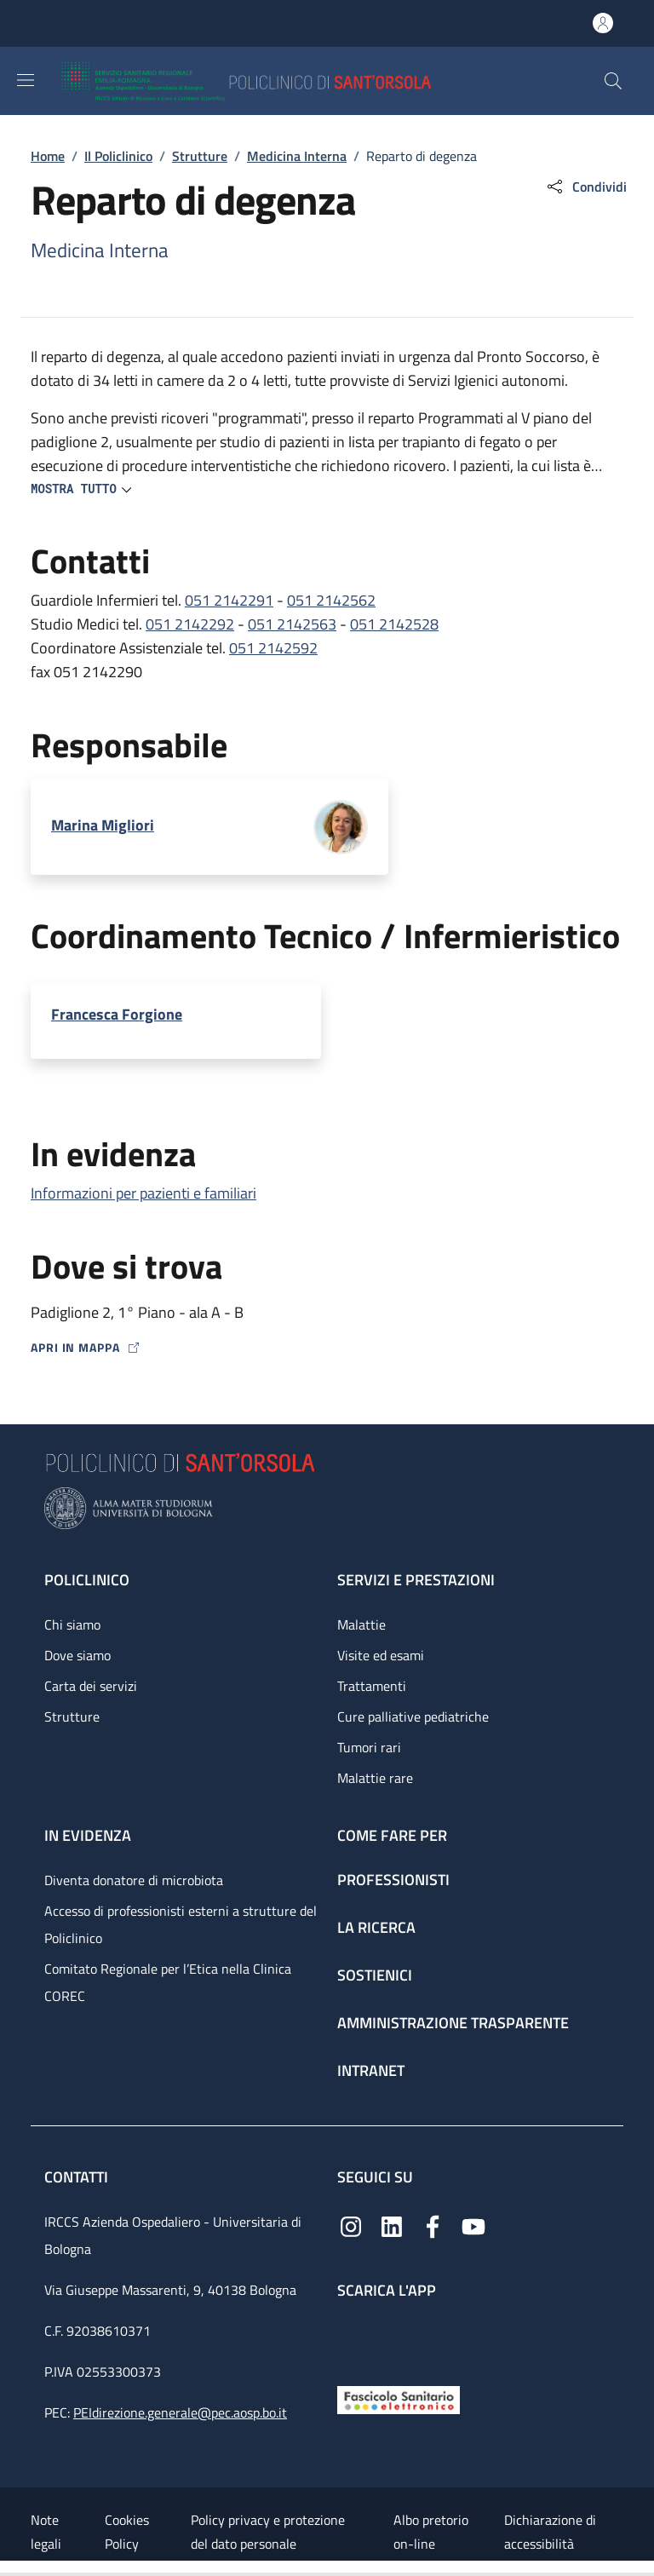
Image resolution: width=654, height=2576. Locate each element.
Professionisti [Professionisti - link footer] (393, 1879)
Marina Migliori (102, 825)
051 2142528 (394, 623)
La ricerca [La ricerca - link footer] (376, 1927)
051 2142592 (273, 647)
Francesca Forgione (116, 1014)
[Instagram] (350, 2225)
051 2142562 (331, 600)
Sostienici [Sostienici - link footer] (374, 1975)
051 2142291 (229, 600)
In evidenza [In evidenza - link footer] (87, 1835)
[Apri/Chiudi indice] (8, 2568)
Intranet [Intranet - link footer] (370, 2070)
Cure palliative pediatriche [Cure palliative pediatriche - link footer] (413, 1716)
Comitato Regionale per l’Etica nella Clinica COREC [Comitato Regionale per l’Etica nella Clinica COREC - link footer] (167, 1982)
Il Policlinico (118, 156)
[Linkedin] (391, 2225)
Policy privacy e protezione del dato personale (268, 2532)
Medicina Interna (297, 156)
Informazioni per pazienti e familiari (143, 1193)
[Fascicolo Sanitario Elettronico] (398, 2398)
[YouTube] (473, 2225)
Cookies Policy (127, 2532)
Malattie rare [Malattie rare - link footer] (375, 1778)
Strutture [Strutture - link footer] (72, 1716)
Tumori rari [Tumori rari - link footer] (369, 1747)
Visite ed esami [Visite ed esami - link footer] (380, 1655)
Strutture (199, 156)
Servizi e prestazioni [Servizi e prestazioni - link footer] (416, 1579)
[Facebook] (432, 2225)
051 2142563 (292, 623)
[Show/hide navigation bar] (25, 80)
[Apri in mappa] (327, 1347)
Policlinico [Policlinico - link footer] (86, 1579)
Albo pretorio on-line (430, 2532)
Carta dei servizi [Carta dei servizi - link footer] (90, 1686)
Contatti (78, 2176)
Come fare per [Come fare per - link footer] (392, 1835)
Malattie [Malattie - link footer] (361, 1624)
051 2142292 (190, 623)
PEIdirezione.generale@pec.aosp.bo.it (180, 2412)
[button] (613, 81)
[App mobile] (350, 2337)
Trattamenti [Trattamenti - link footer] (371, 1686)
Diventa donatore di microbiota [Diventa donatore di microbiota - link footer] (133, 1880)
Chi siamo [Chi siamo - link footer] (72, 1624)
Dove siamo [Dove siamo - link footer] (77, 1655)
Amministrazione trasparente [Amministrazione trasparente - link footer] (453, 2022)
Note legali (46, 2532)
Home (48, 156)
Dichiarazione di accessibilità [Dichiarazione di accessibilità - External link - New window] (550, 2532)
